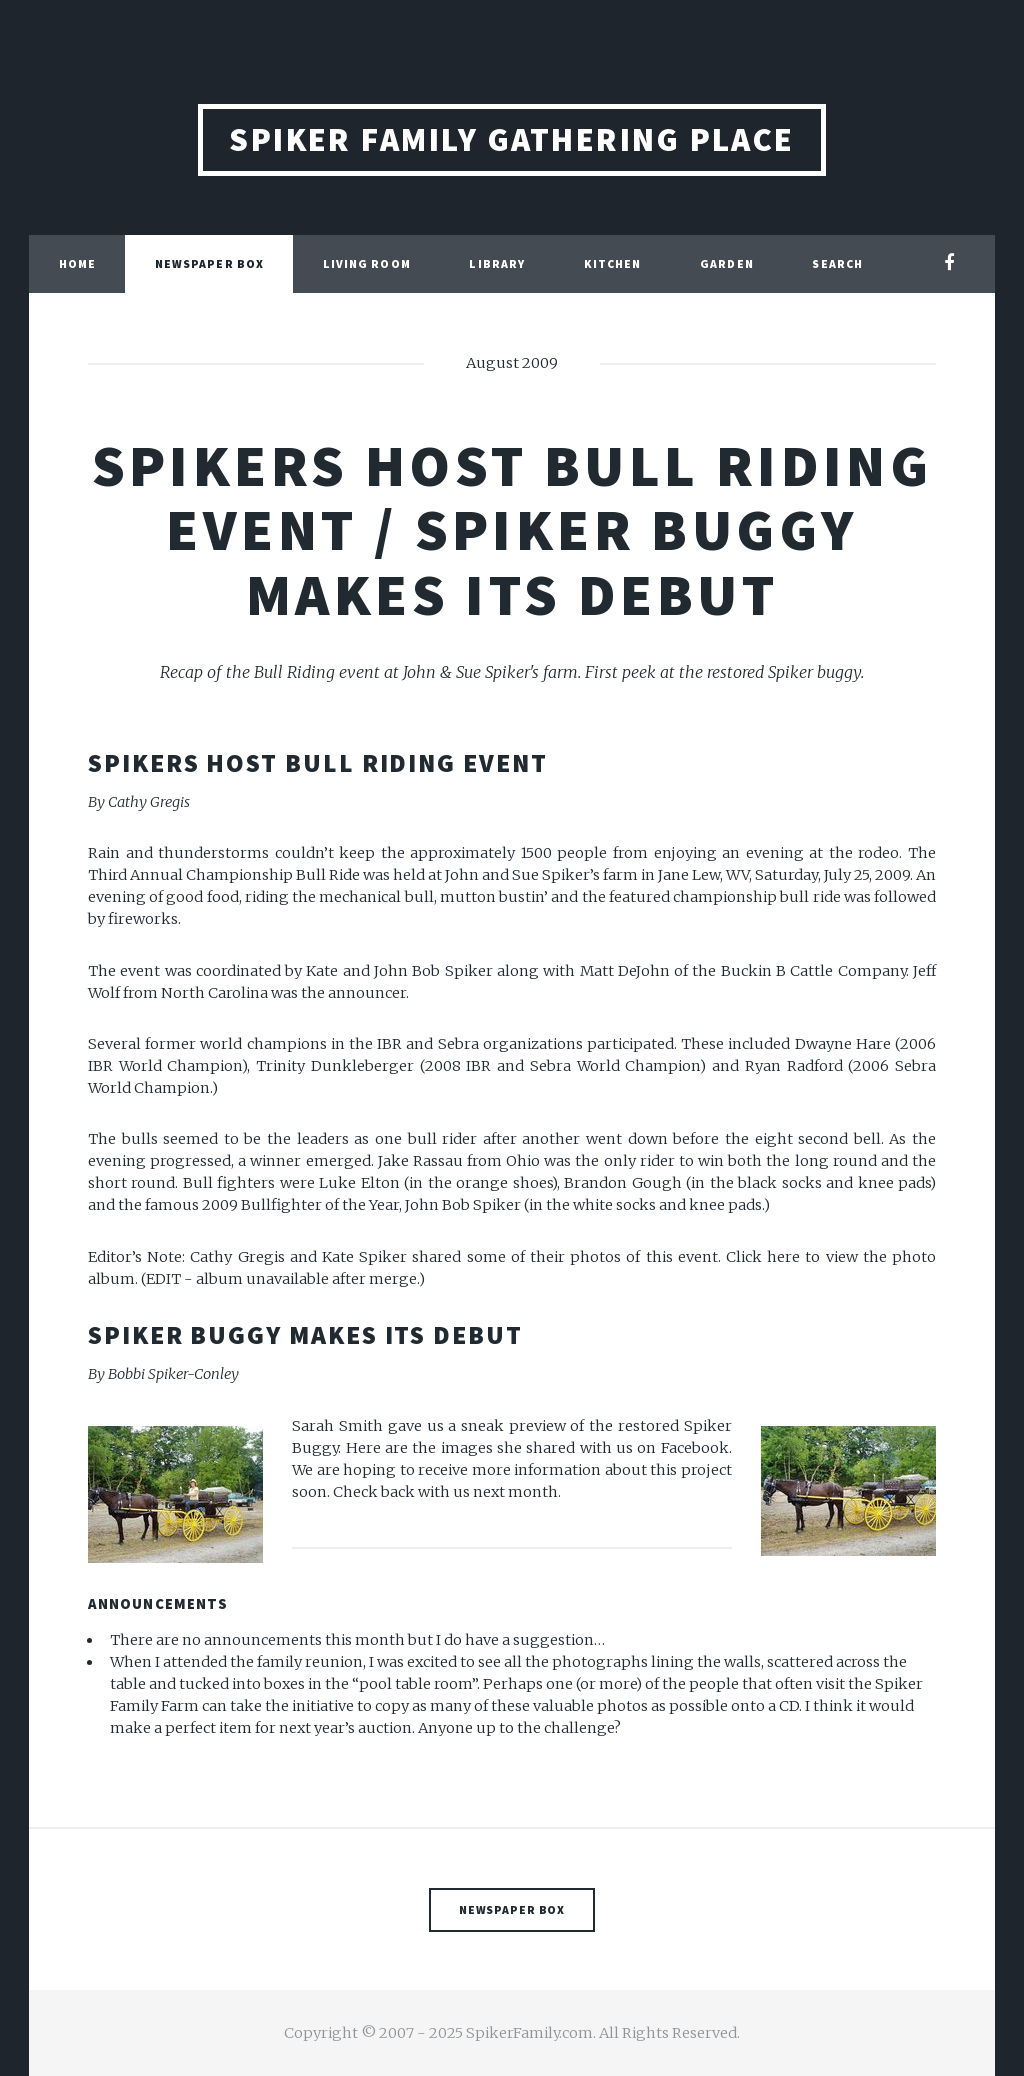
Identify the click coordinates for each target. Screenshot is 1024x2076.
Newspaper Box (209, 263)
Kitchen (613, 263)
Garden (727, 263)
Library (497, 263)
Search (837, 263)
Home (77, 263)
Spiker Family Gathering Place (512, 139)
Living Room (367, 263)
